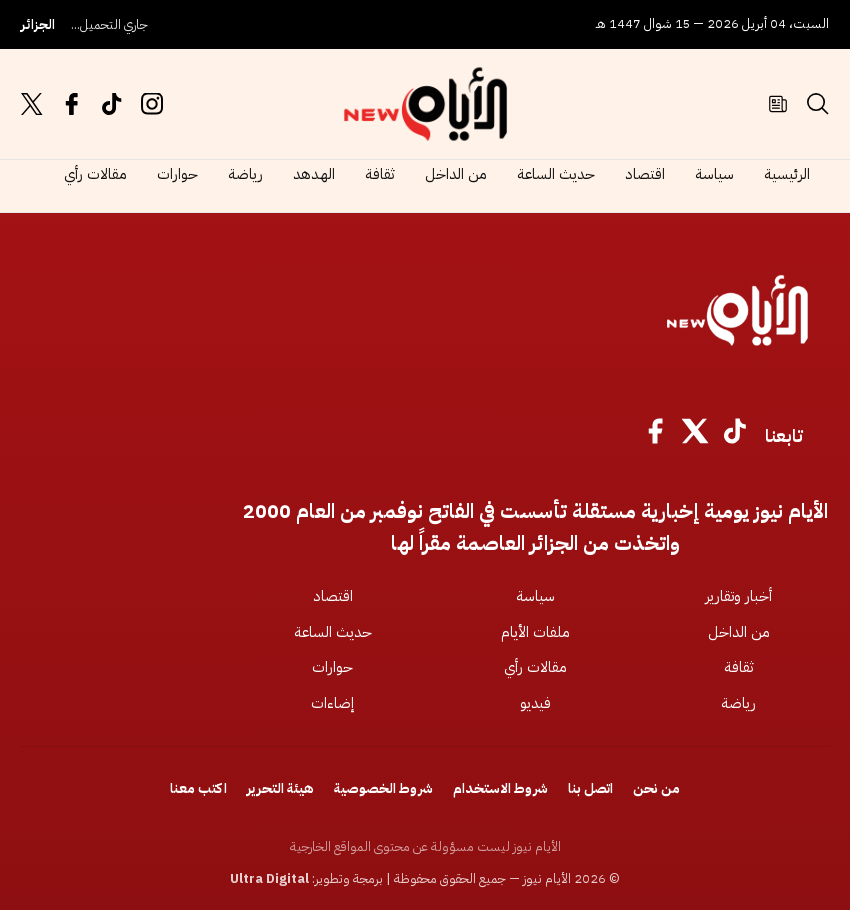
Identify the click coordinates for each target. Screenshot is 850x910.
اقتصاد (645, 174)
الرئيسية (787, 174)
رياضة (245, 174)
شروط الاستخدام (500, 788)
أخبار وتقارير (738, 596)
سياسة (714, 174)
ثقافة (380, 174)
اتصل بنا (590, 788)
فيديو (535, 703)
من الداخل (456, 174)
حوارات (177, 174)
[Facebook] (655, 435)
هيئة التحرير (280, 788)
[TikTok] (735, 435)
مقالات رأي (95, 174)
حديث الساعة (556, 174)
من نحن (656, 788)
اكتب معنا (198, 788)
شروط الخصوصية (383, 788)
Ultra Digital (269, 878)
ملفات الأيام (535, 632)
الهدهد (314, 174)
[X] (695, 435)
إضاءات (332, 703)
